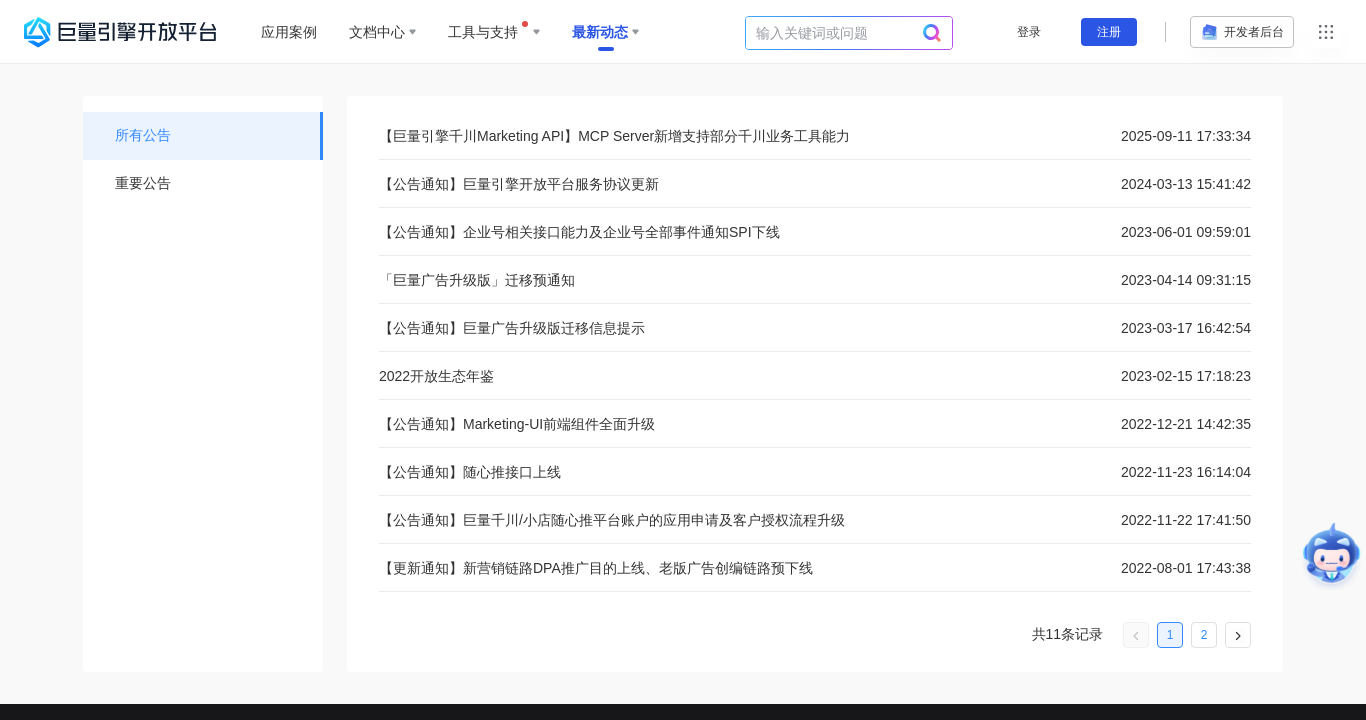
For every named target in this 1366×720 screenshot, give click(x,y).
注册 (1109, 32)
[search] (932, 33)
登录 (1029, 32)
